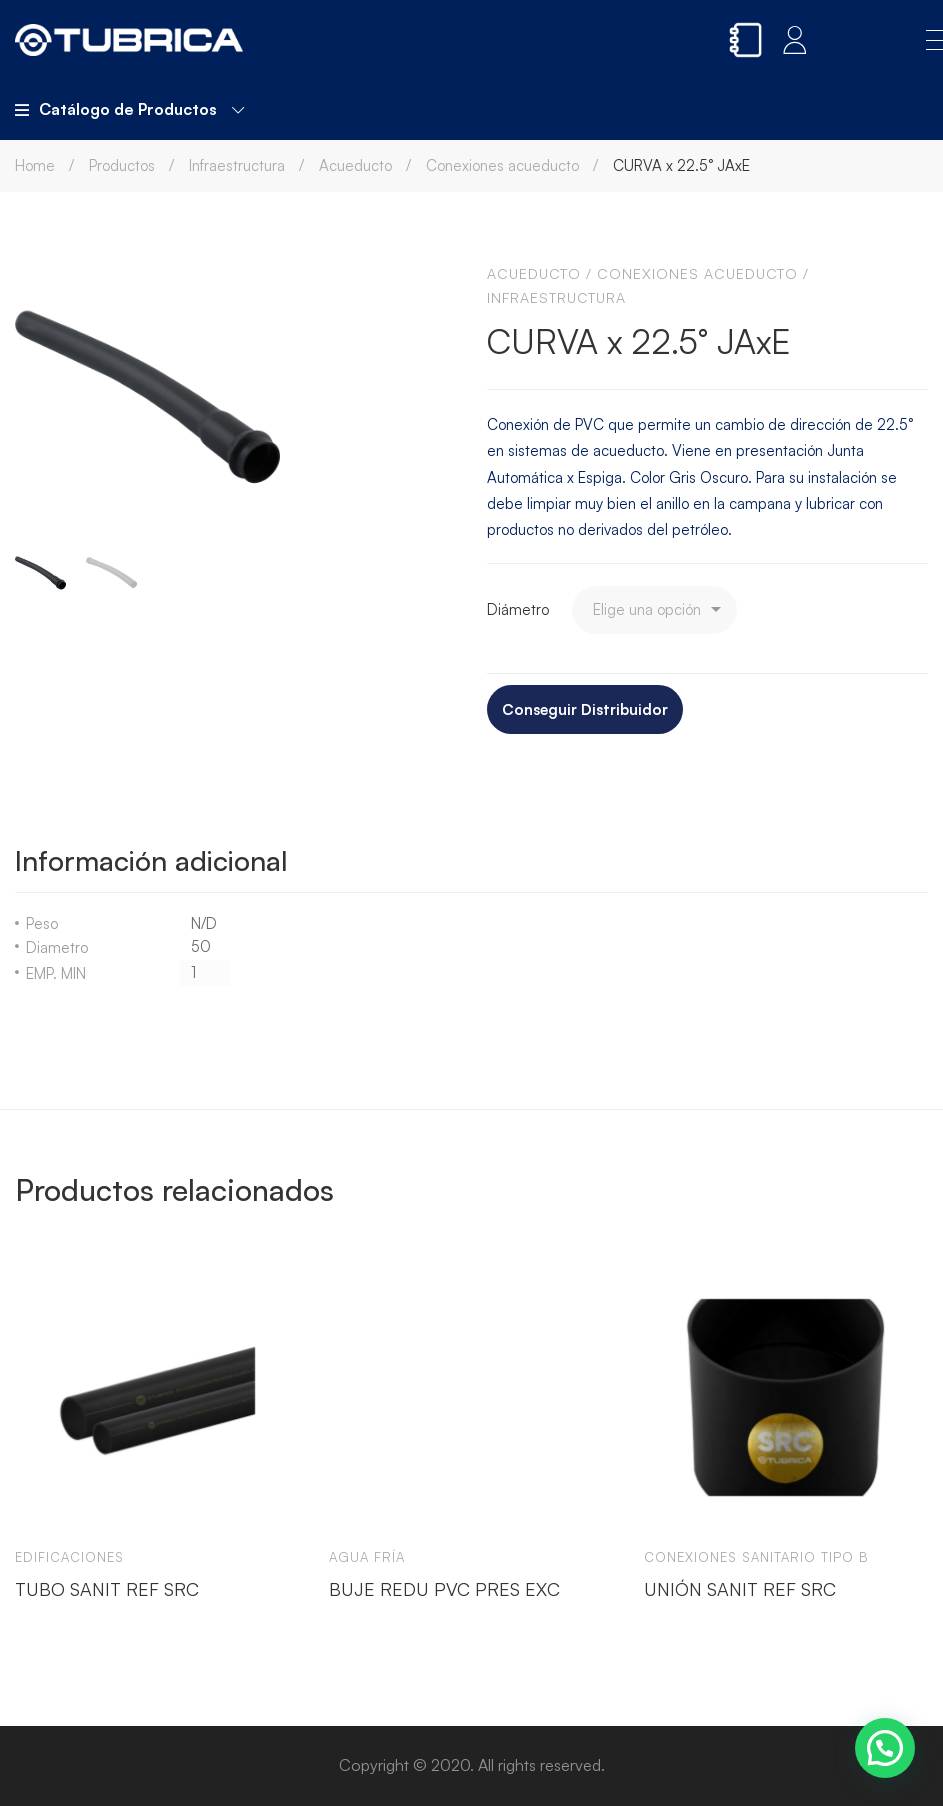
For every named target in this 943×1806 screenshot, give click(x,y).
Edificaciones (69, 1557)
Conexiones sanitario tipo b (756, 1557)
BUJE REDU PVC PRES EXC (444, 1589)
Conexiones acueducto (502, 165)
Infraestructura (237, 165)
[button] (885, 1748)
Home (35, 165)
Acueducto (355, 165)
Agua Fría (367, 1557)
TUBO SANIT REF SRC (107, 1589)
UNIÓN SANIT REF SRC (740, 1589)
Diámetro (518, 609)
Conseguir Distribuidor (585, 709)
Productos (122, 165)
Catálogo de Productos (129, 109)
